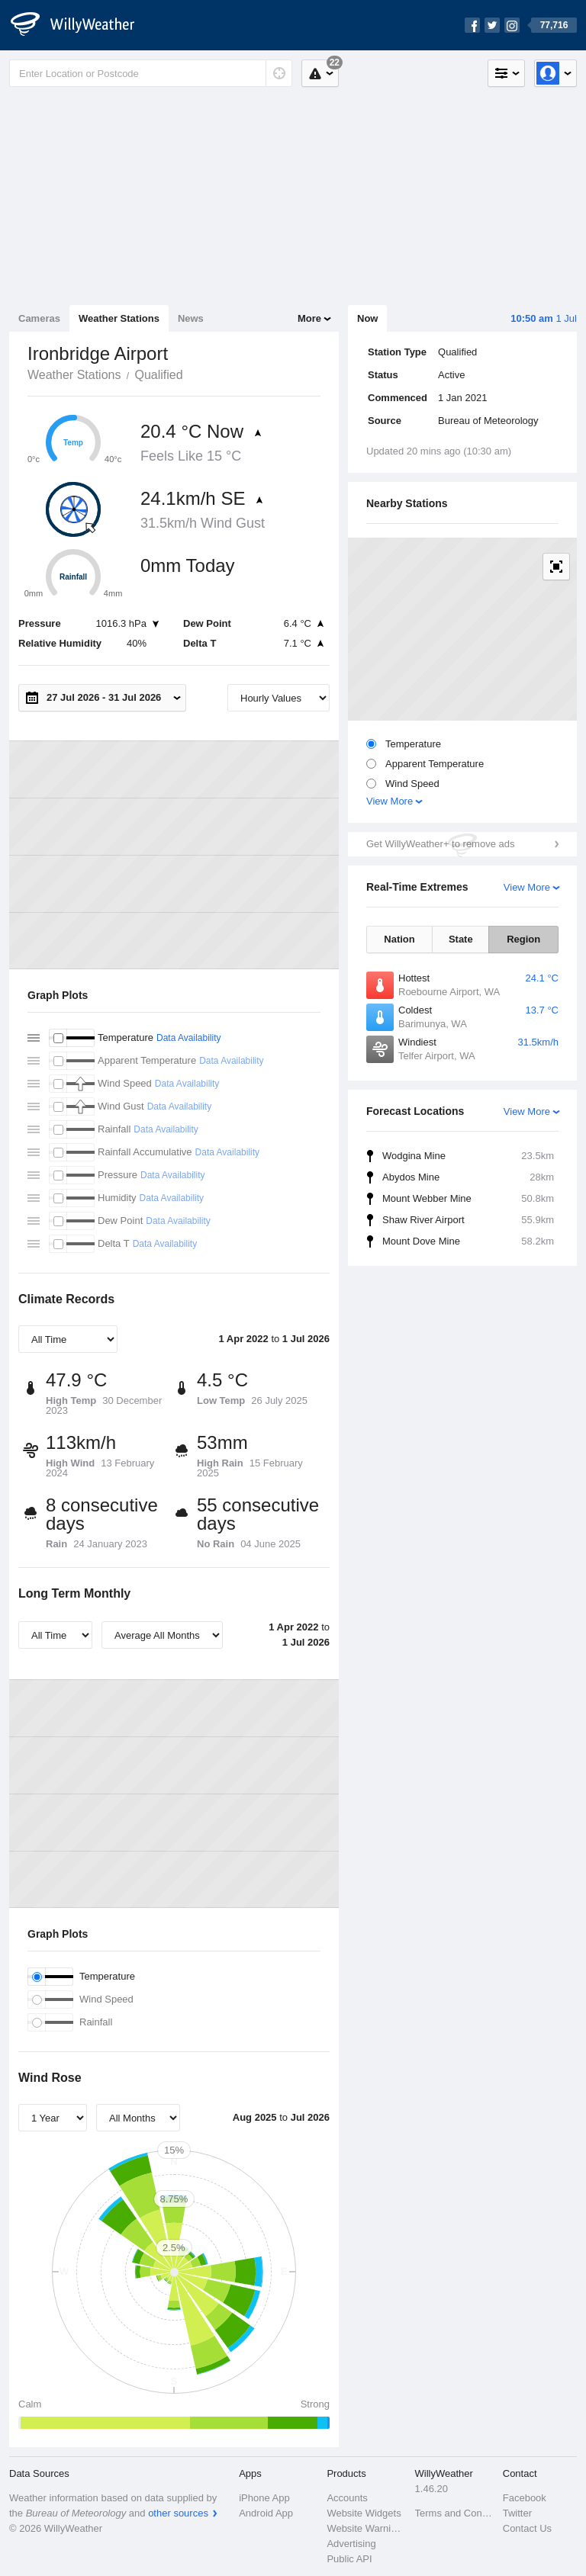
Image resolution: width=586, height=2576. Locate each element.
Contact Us (527, 2528)
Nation (399, 939)
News (191, 318)
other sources (178, 2513)
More (309, 318)
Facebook (524, 2498)
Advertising (351, 2543)
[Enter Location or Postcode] (150, 73)
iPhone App (264, 2498)
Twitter (517, 2513)
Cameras (39, 318)
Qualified (158, 374)
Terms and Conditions (454, 2513)
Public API (349, 2559)
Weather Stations (119, 318)
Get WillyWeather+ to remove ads (440, 844)
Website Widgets (364, 2513)
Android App (266, 2513)
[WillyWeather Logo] (81, 25)
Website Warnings (366, 2528)
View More (389, 801)
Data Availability (188, 1038)
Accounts (347, 2498)
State (461, 939)
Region (523, 939)
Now (367, 318)
